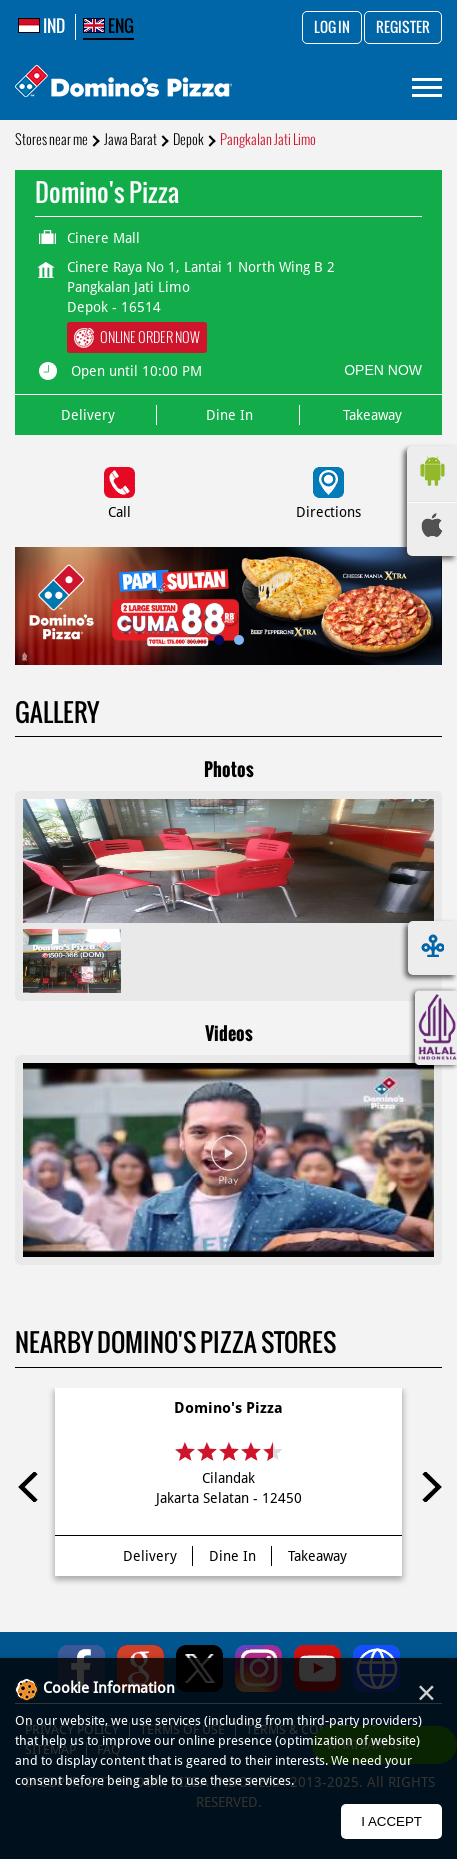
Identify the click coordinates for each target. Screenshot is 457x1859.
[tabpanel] (228, 606)
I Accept (391, 1821)
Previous (30, 1487)
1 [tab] (219, 640)
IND (41, 26)
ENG (108, 26)
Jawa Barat (130, 139)
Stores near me (51, 139)
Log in (332, 28)
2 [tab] (239, 640)
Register (403, 28)
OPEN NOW (383, 370)
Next (427, 1487)
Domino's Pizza (228, 1408)
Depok (188, 139)
